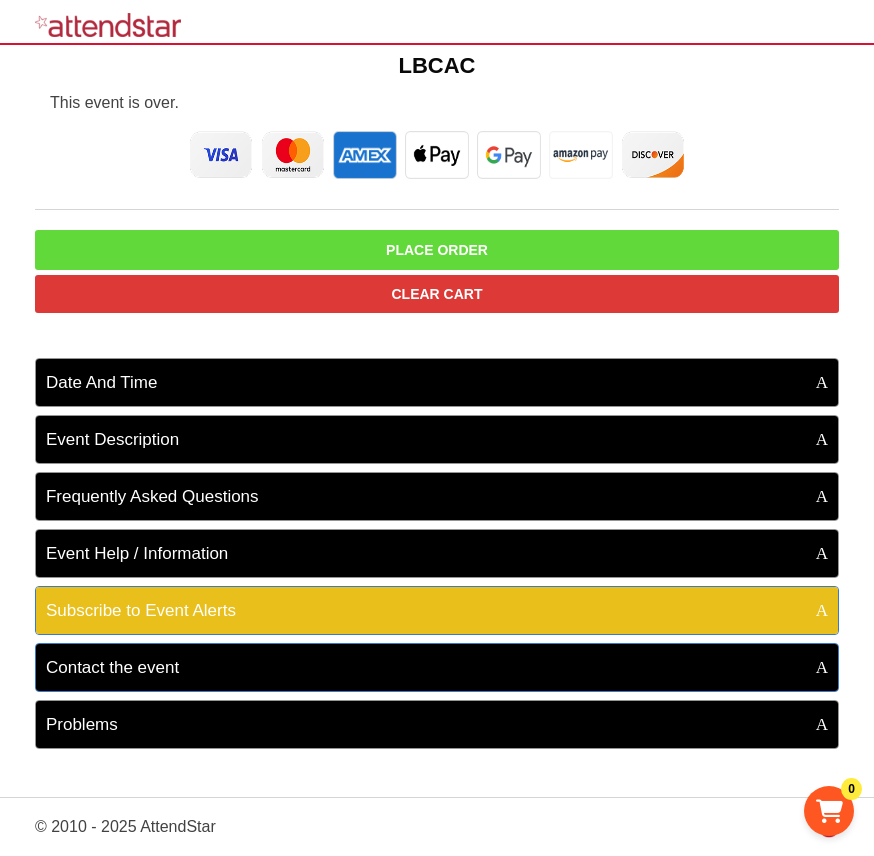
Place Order (437, 250)
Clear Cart (437, 294)
